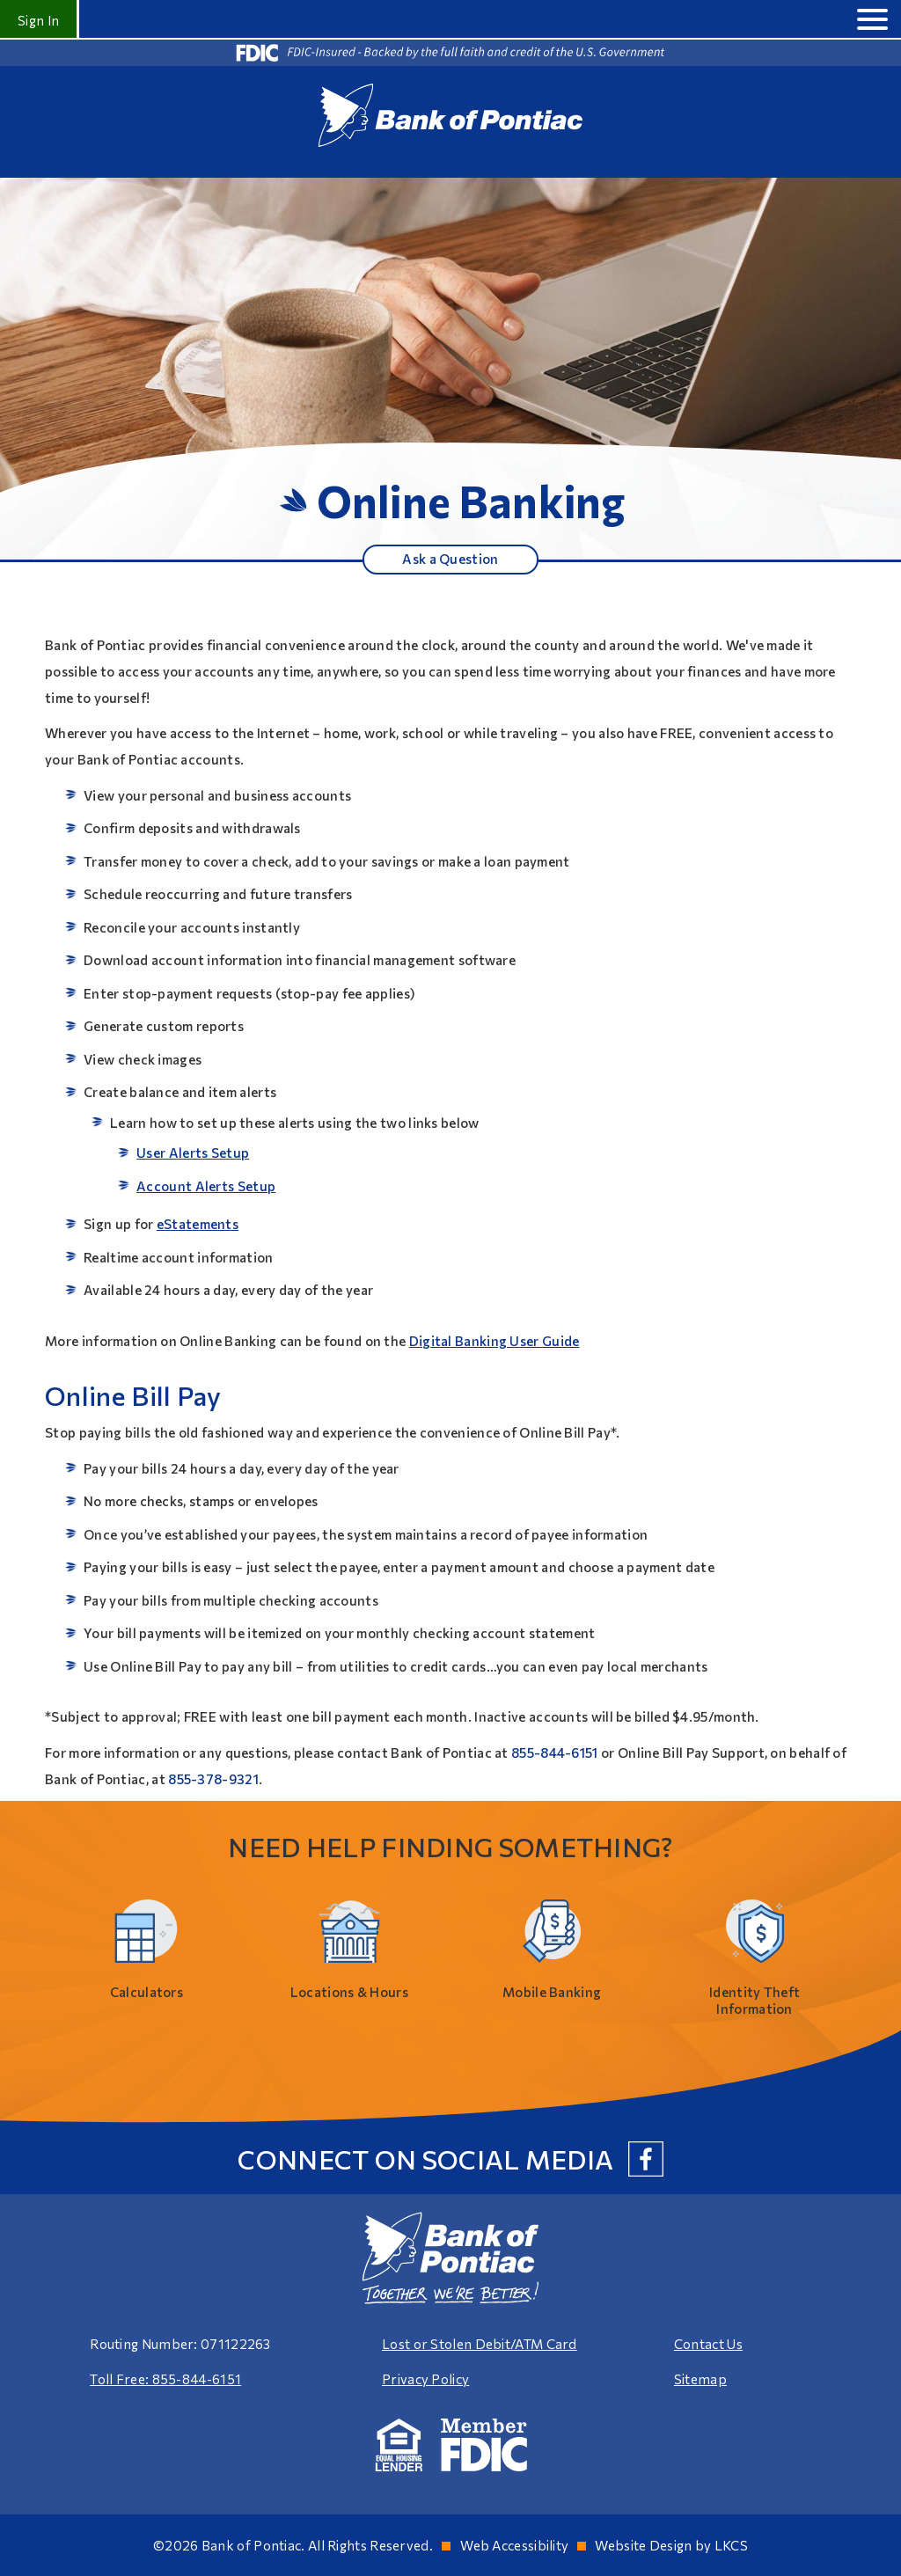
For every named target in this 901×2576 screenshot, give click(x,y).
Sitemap (700, 2379)
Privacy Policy (425, 2379)
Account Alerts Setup (205, 1186)
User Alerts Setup (192, 1152)
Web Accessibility (514, 2545)
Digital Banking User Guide (494, 1341)
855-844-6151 (554, 1752)
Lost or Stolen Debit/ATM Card (479, 2344)
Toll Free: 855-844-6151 (165, 2379)
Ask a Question (450, 559)
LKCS (731, 2545)
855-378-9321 (213, 1779)
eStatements (197, 1224)
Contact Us (708, 2344)
